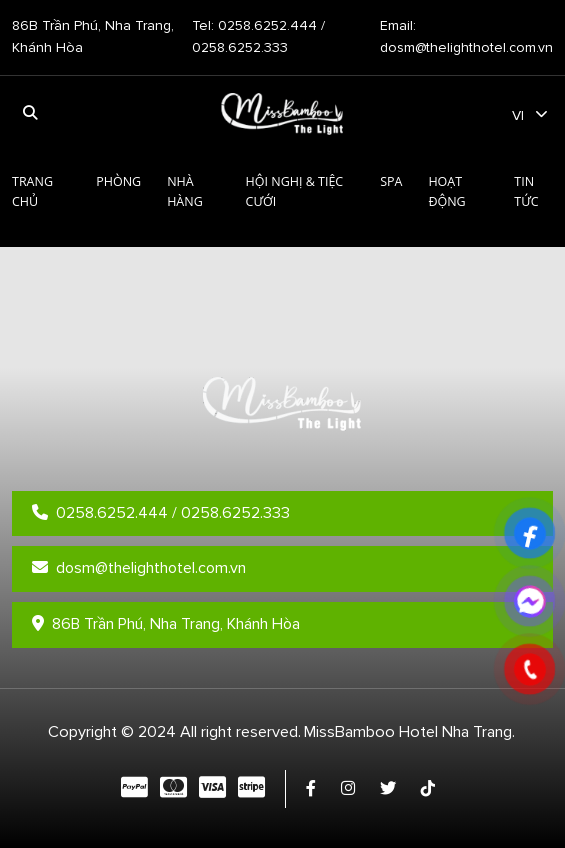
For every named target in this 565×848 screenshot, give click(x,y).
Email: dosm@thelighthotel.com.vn (466, 36)
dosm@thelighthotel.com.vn (139, 568)
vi (518, 115)
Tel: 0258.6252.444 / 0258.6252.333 (258, 36)
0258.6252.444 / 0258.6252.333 (161, 513)
